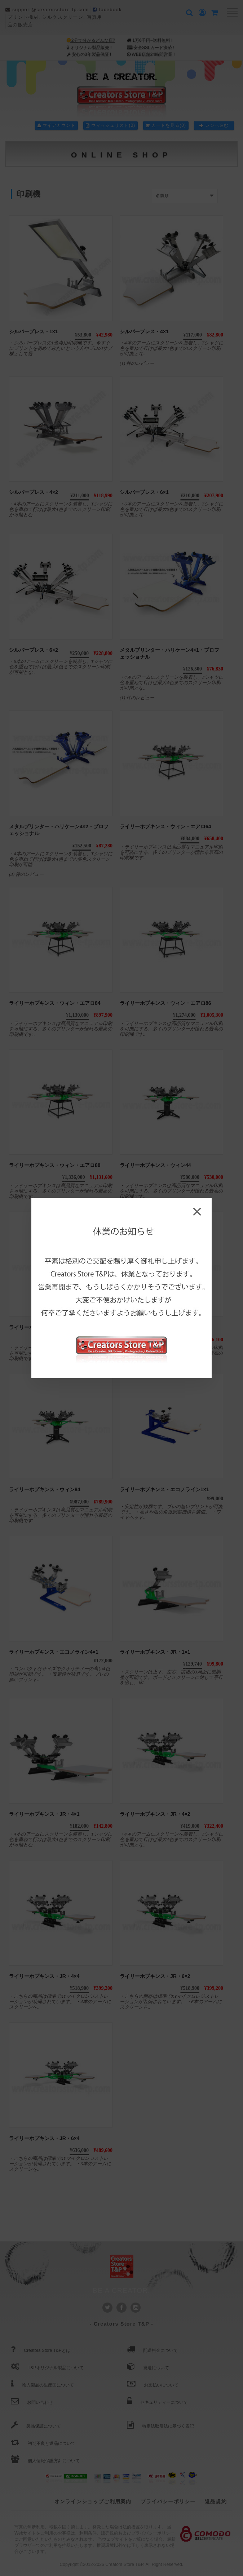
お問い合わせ (32, 2402)
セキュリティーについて (157, 2402)
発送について (148, 2367)
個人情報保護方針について (45, 2460)
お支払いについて (152, 2385)
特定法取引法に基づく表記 (160, 2426)
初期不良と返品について (43, 2443)
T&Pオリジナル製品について (47, 2367)
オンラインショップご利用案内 (93, 2501)
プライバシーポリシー (168, 2501)
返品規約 (216, 2501)
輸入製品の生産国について (42, 2385)
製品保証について (36, 2426)
